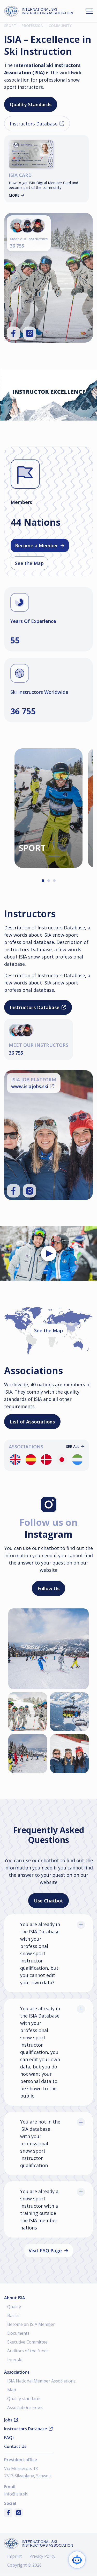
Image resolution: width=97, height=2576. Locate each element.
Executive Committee (27, 2342)
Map (11, 2390)
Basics (13, 2315)
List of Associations (32, 1422)
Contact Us (15, 2446)
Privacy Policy (42, 2556)
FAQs (9, 2437)
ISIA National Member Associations (41, 2381)
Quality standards (24, 2399)
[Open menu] (89, 11)
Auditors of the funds (28, 2351)
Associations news (25, 2407)
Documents (18, 2333)
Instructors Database (37, 124)
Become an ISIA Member (31, 2324)
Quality (14, 2307)
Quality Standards (30, 104)
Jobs (11, 2420)
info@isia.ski (16, 2494)
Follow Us (48, 1588)
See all (75, 1446)
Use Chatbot (48, 1901)
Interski (14, 2360)
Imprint (14, 2556)
